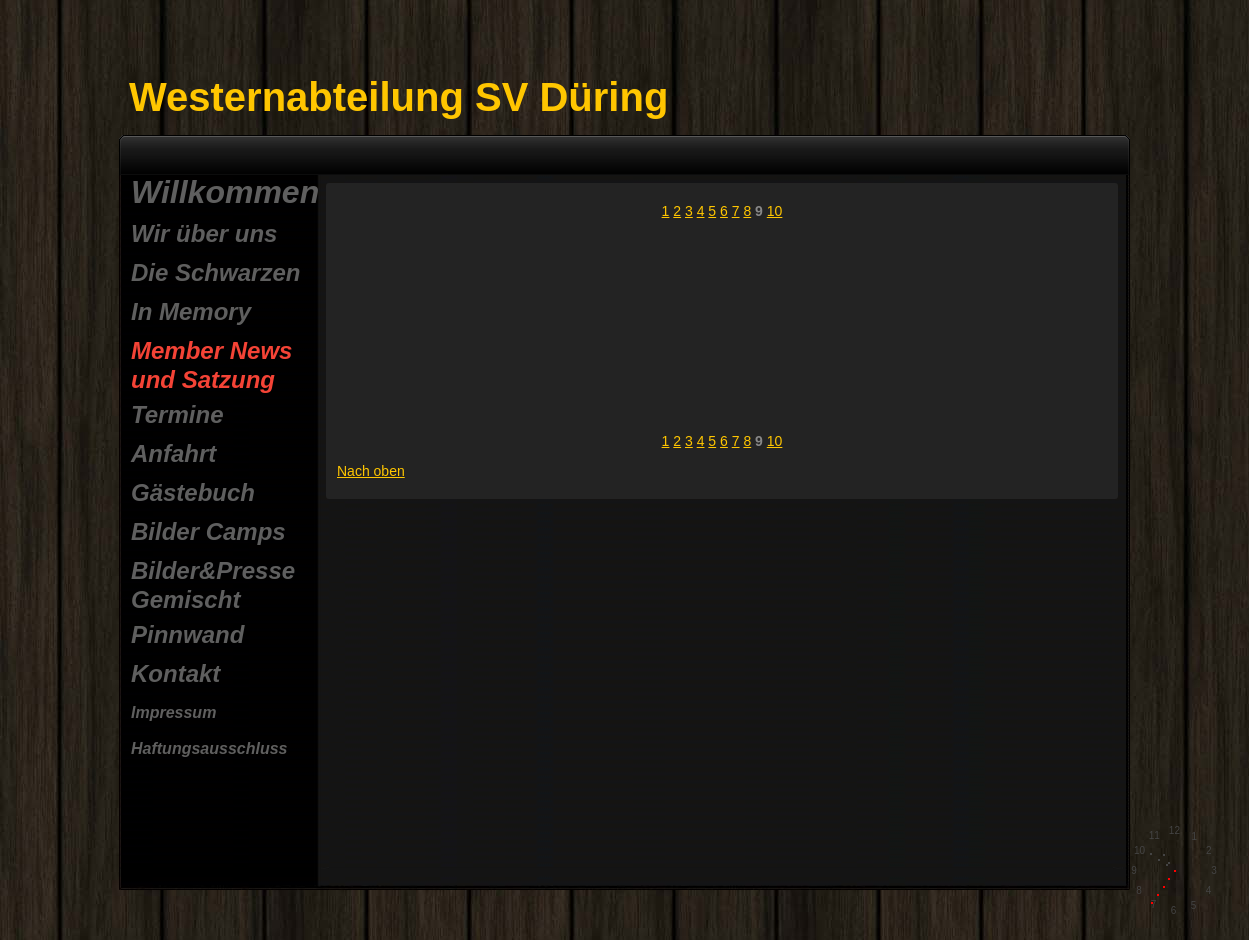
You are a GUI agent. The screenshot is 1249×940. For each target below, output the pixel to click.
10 (775, 211)
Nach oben (371, 471)
